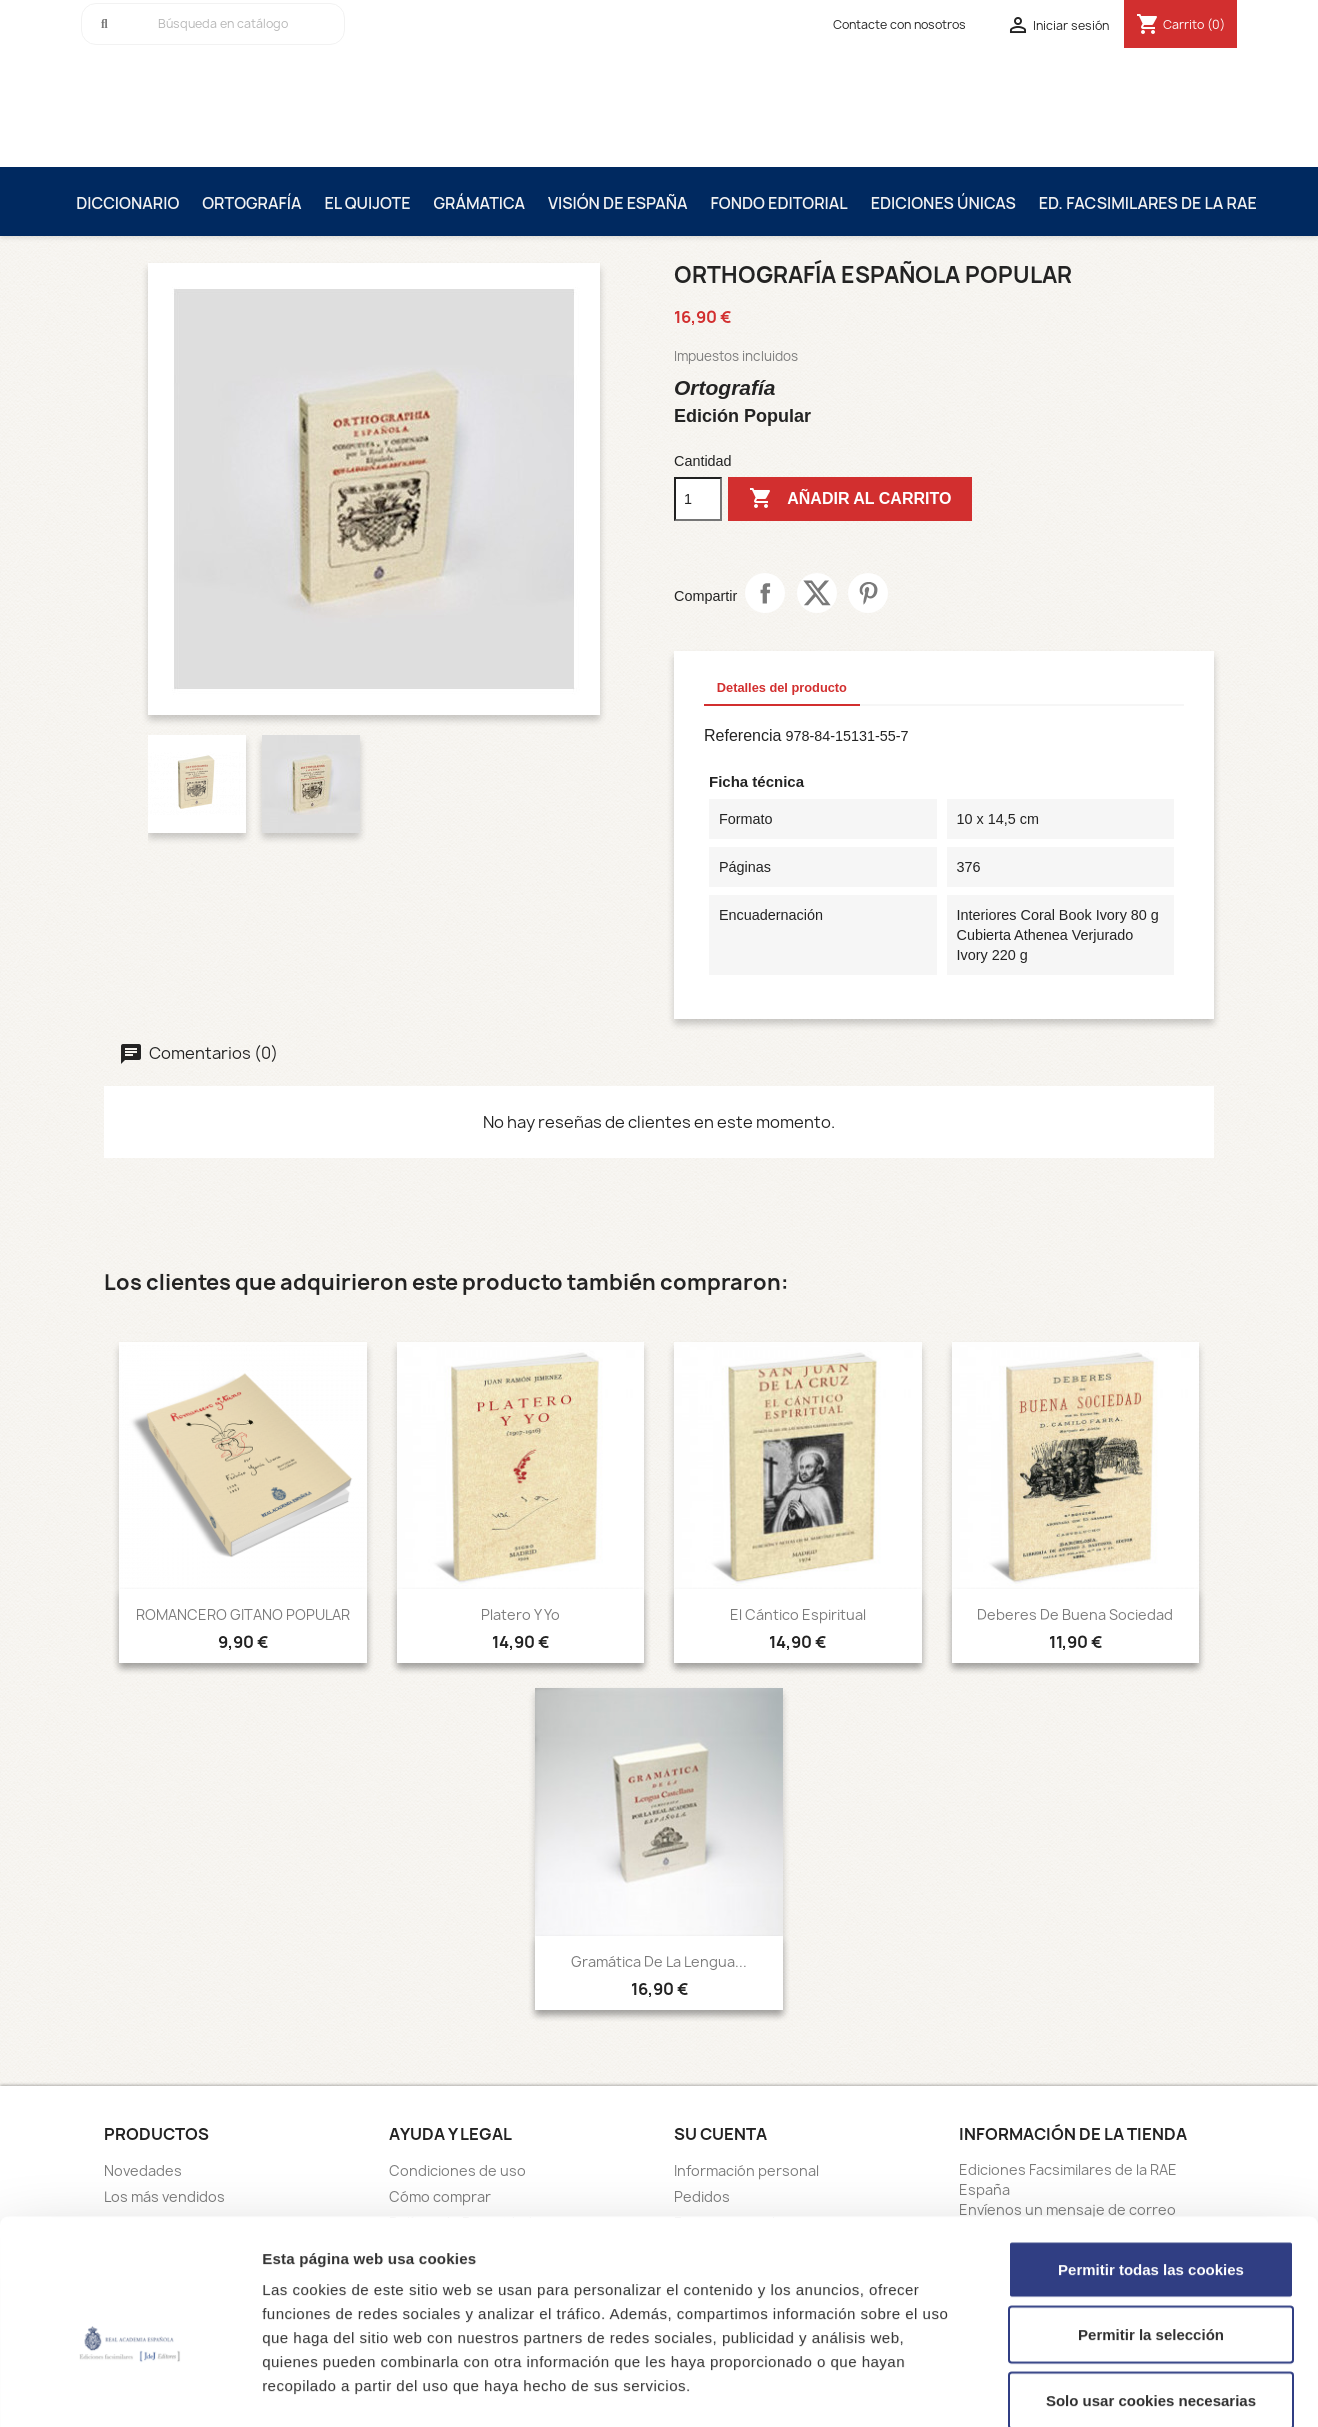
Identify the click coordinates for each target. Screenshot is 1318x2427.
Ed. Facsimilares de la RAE (1148, 203)
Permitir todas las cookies (1151, 2164)
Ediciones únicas (943, 203)
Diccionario (127, 203)
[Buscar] (213, 24)
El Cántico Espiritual (798, 1614)
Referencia (742, 735)
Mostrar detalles (1074, 2387)
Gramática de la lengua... (659, 1961)
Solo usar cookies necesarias (1151, 2295)
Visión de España (618, 203)
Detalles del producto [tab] (782, 687)
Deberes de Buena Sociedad (1075, 1614)
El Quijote (368, 203)
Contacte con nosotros (899, 24)
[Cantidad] (698, 499)
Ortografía (251, 203)
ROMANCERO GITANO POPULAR (243, 1614)
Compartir (765, 593)
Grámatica (479, 203)
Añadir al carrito (850, 499)
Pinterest (868, 593)
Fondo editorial (779, 203)
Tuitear (817, 593)
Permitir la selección (1151, 2230)
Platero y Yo (520, 1614)
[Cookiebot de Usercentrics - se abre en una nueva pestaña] (129, 2388)
